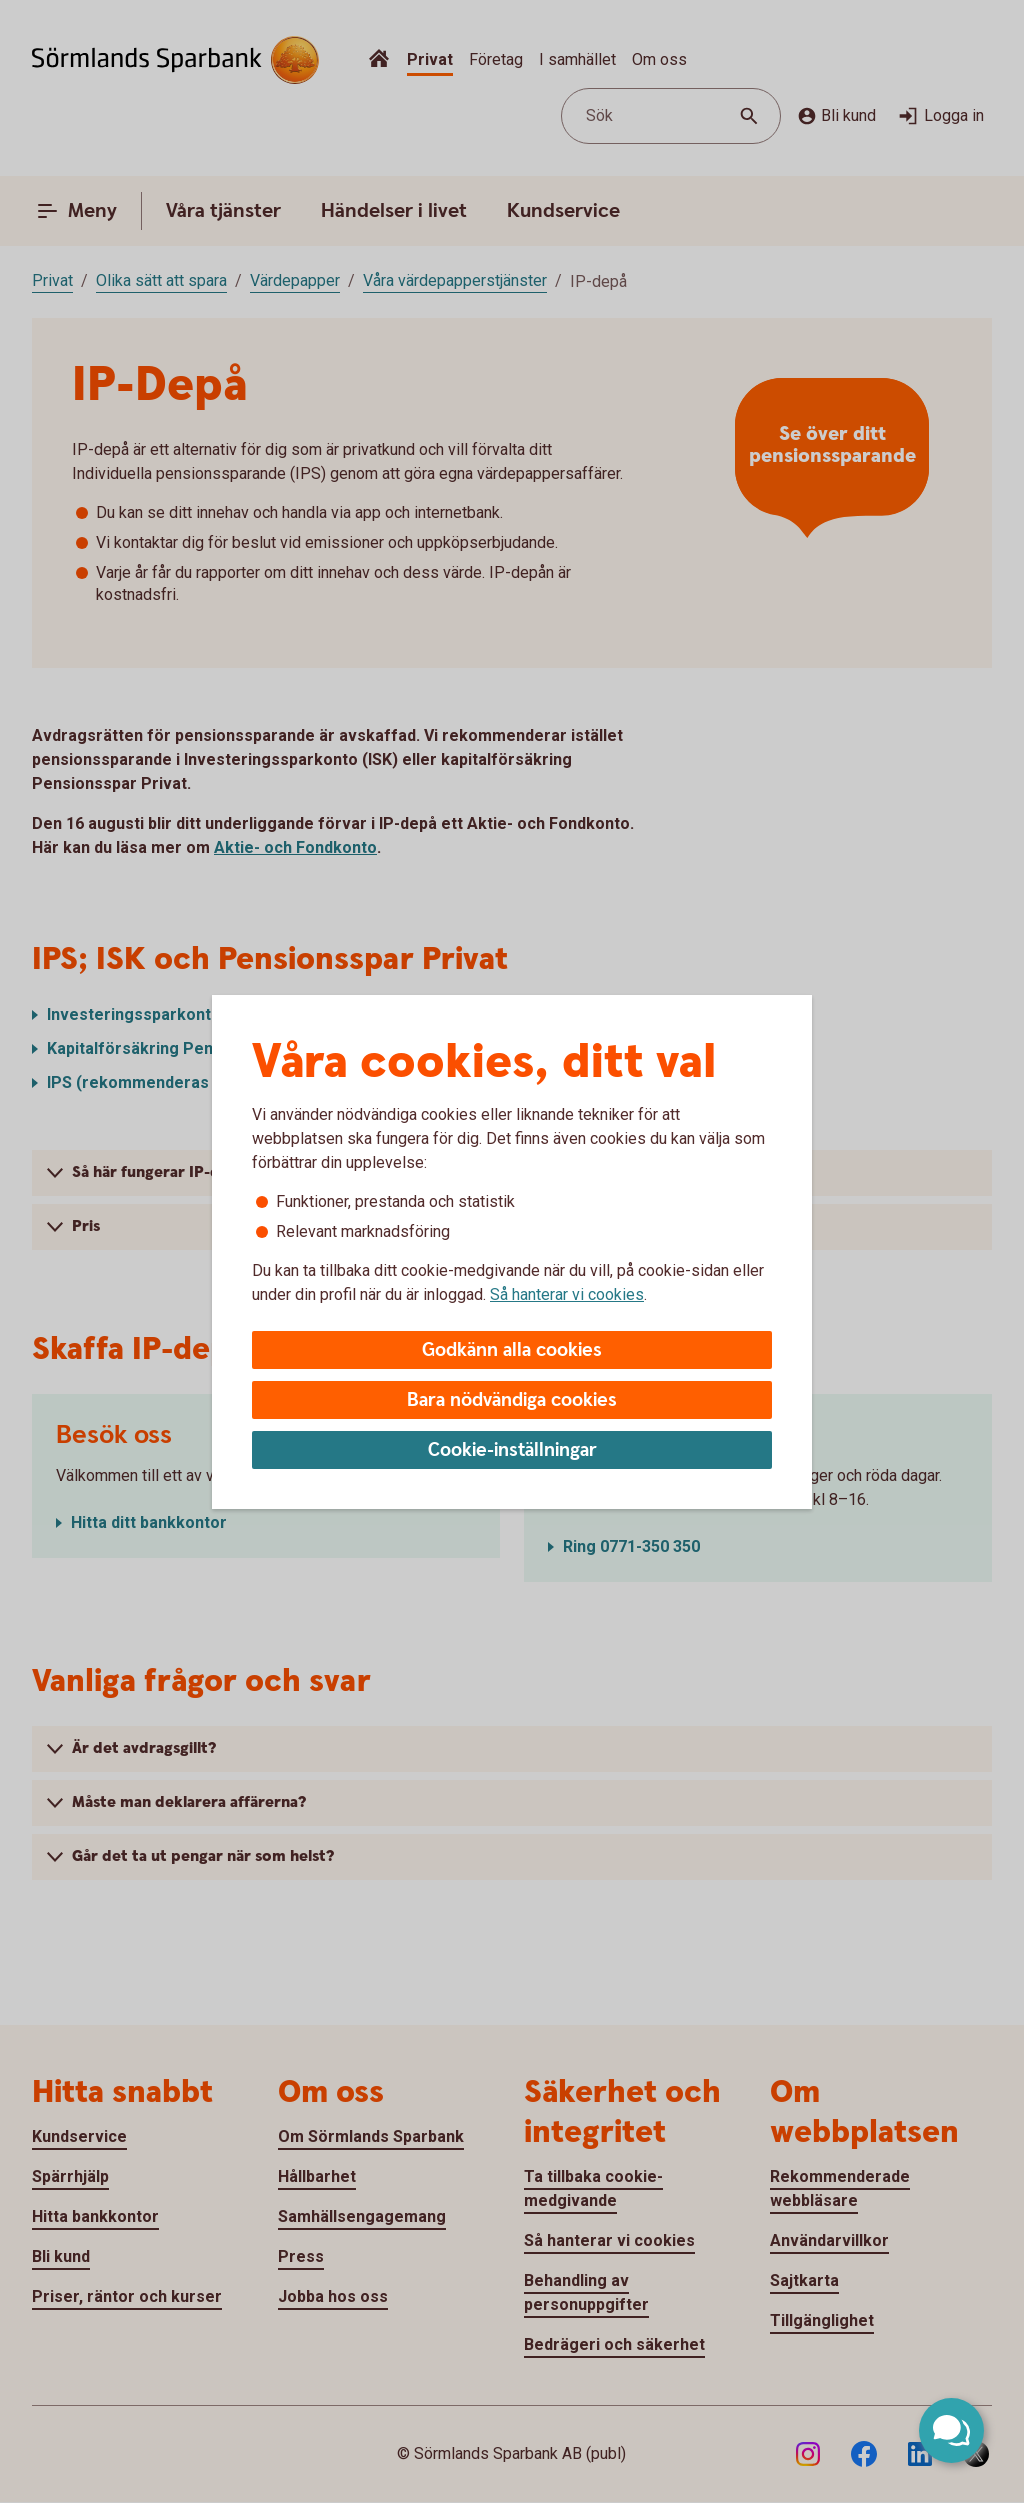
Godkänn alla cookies (512, 1350)
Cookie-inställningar (512, 1450)
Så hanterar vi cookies (567, 1294)
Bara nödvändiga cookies (512, 1400)
